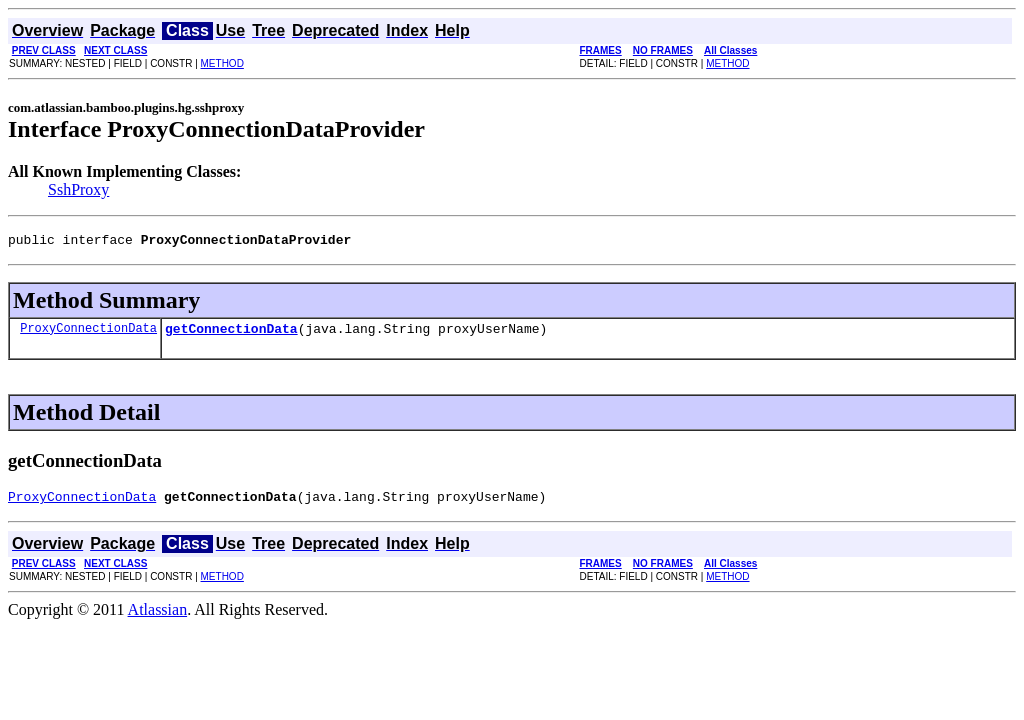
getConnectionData (231, 334)
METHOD (222, 63)
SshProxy (78, 189)
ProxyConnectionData (88, 333)
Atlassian (158, 618)
